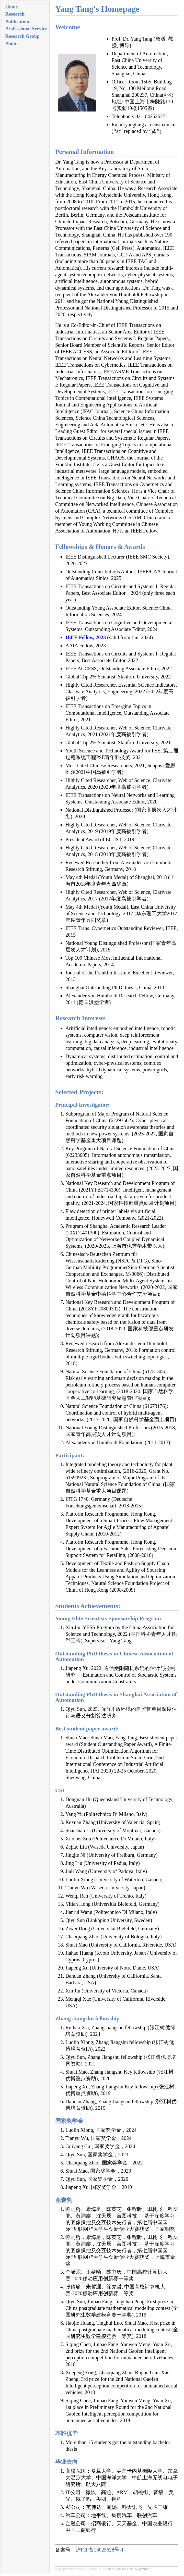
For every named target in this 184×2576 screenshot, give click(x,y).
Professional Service (26, 28)
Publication (17, 21)
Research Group (22, 36)
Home (11, 6)
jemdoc (144, 2569)
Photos (12, 43)
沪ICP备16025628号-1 (100, 2550)
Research (15, 14)
